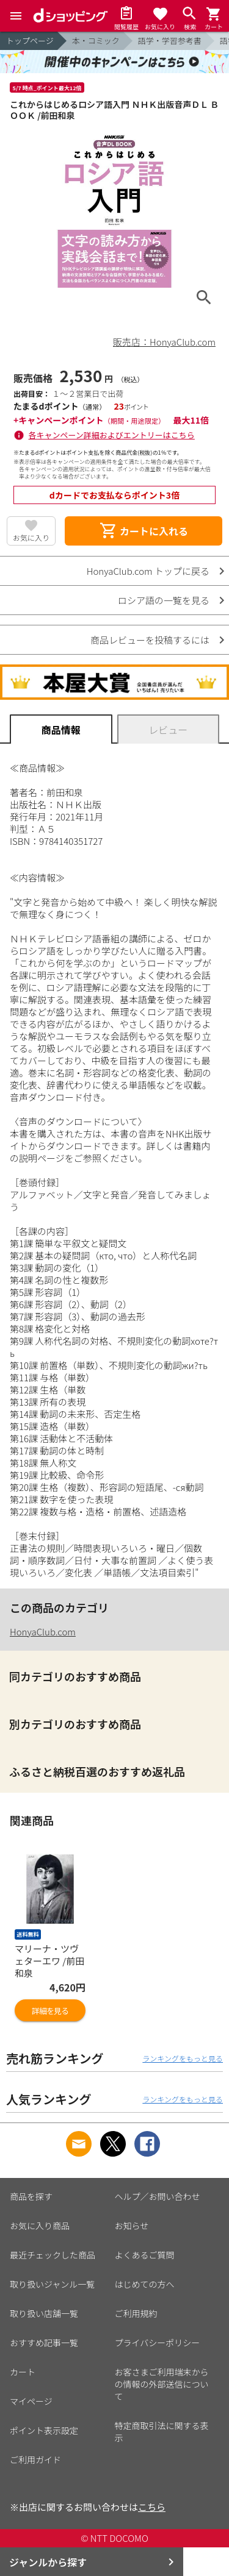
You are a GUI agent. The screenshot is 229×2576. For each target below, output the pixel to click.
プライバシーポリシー (157, 2342)
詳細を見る (50, 2010)
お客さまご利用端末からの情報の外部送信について (162, 2384)
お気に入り (31, 537)
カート (22, 2372)
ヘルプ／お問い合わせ (157, 2196)
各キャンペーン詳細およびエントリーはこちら (112, 435)
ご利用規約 (136, 2313)
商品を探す (31, 2196)
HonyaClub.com (43, 1631)
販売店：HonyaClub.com (164, 341)
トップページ (30, 40)
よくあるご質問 (145, 2255)
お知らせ (132, 2225)
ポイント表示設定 (44, 2430)
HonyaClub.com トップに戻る (148, 570)
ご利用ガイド (35, 2459)
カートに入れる (143, 531)
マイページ (31, 2401)
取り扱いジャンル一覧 (52, 2284)
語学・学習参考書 (170, 40)
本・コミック (96, 40)
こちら (151, 2506)
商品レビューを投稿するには (149, 639)
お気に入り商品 (40, 2225)
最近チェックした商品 (52, 2255)
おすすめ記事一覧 (44, 2342)
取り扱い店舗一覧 (44, 2313)
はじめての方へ (145, 2284)
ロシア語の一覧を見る (163, 600)
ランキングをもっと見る (182, 2058)
